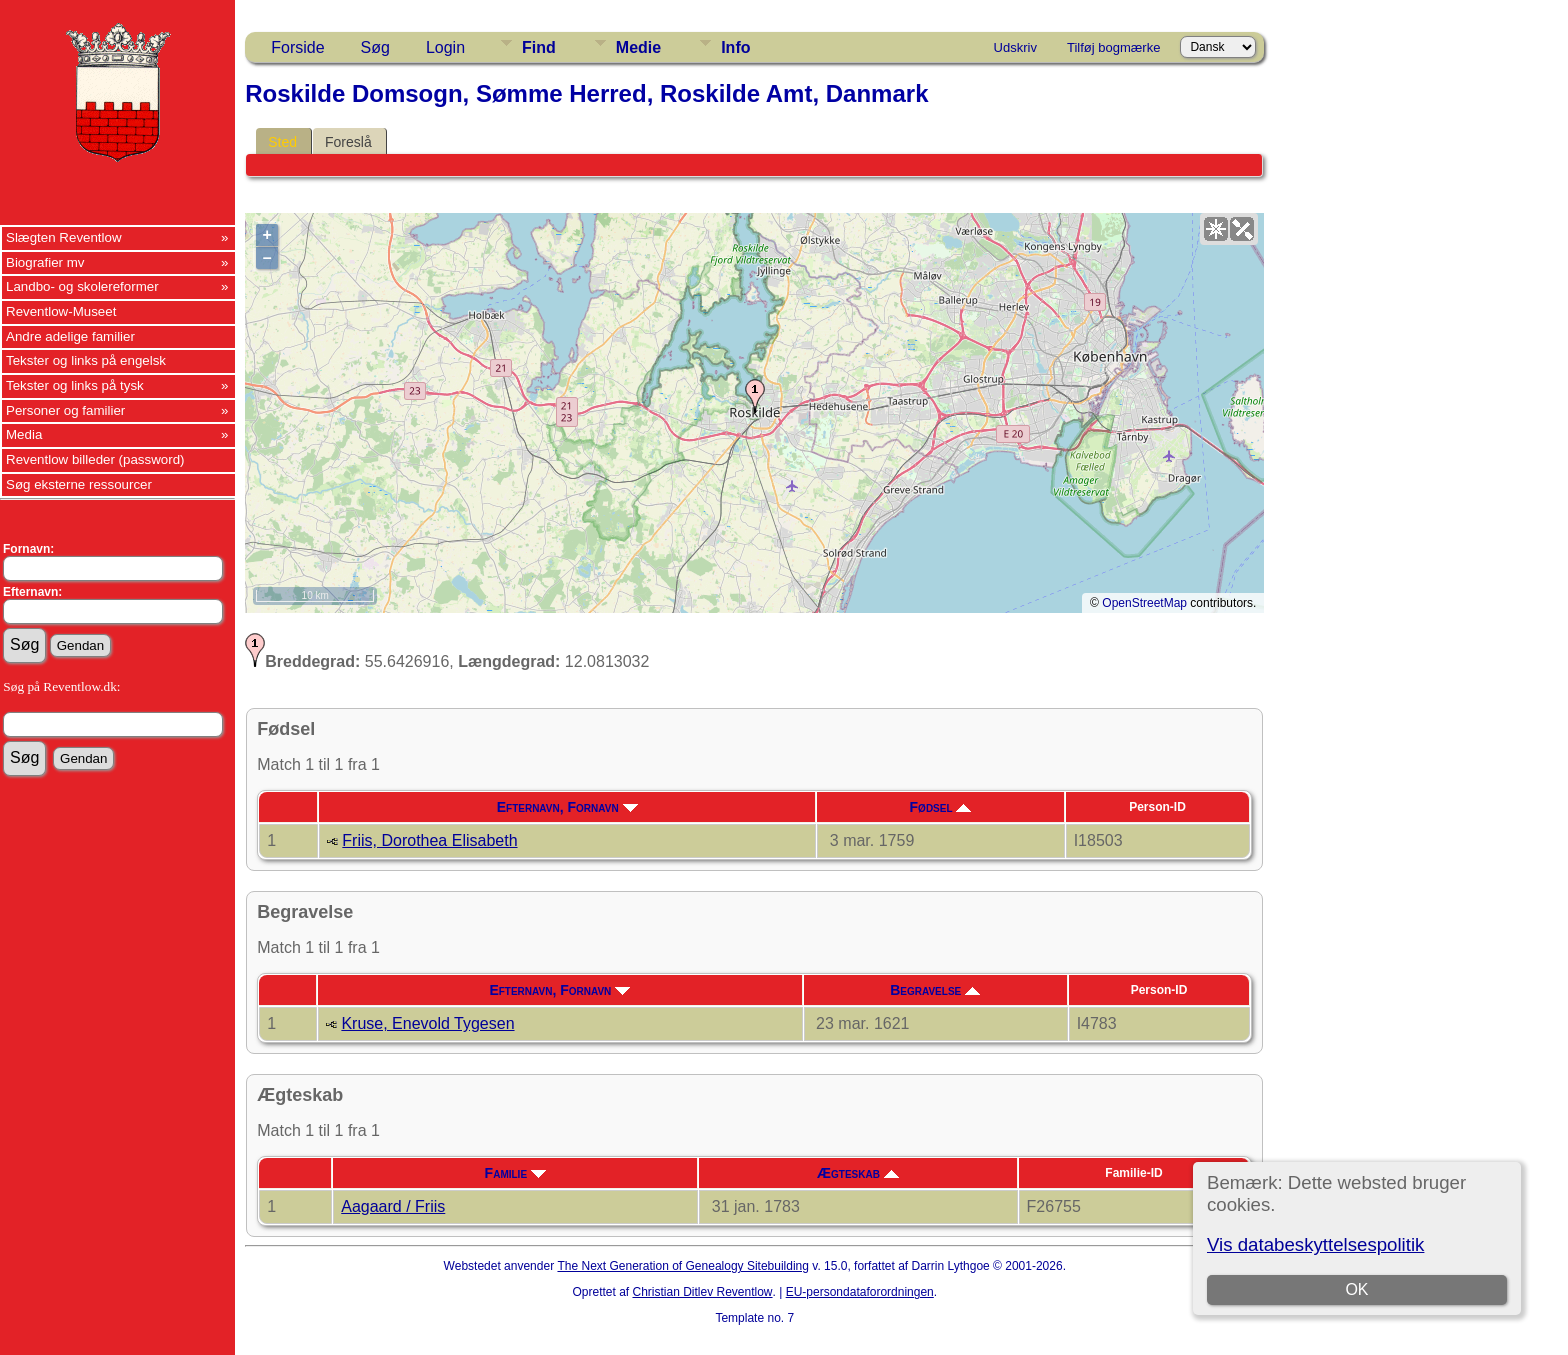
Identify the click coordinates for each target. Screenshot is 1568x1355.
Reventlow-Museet (61, 311)
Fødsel (941, 807)
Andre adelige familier (70, 336)
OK (1356, 1289)
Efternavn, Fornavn (567, 807)
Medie (638, 47)
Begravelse (935, 990)
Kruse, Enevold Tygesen (427, 1023)
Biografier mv (45, 262)
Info (735, 47)
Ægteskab (858, 1173)
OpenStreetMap (1144, 603)
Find (539, 47)
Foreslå (348, 142)
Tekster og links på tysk (75, 385)
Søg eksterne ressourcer (79, 484)
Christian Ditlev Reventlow (702, 1292)
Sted (282, 142)
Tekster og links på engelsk (86, 360)
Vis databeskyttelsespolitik (1315, 1244)
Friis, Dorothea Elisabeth (429, 840)
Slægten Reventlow (64, 237)
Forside (297, 47)
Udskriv (1015, 47)
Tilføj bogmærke (1113, 47)
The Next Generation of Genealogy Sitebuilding (683, 1266)
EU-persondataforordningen (860, 1292)
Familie (515, 1173)
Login (445, 47)
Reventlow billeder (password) (95, 459)
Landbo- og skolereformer (82, 286)
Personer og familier (65, 410)
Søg (375, 47)
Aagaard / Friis (393, 1206)
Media (24, 434)
